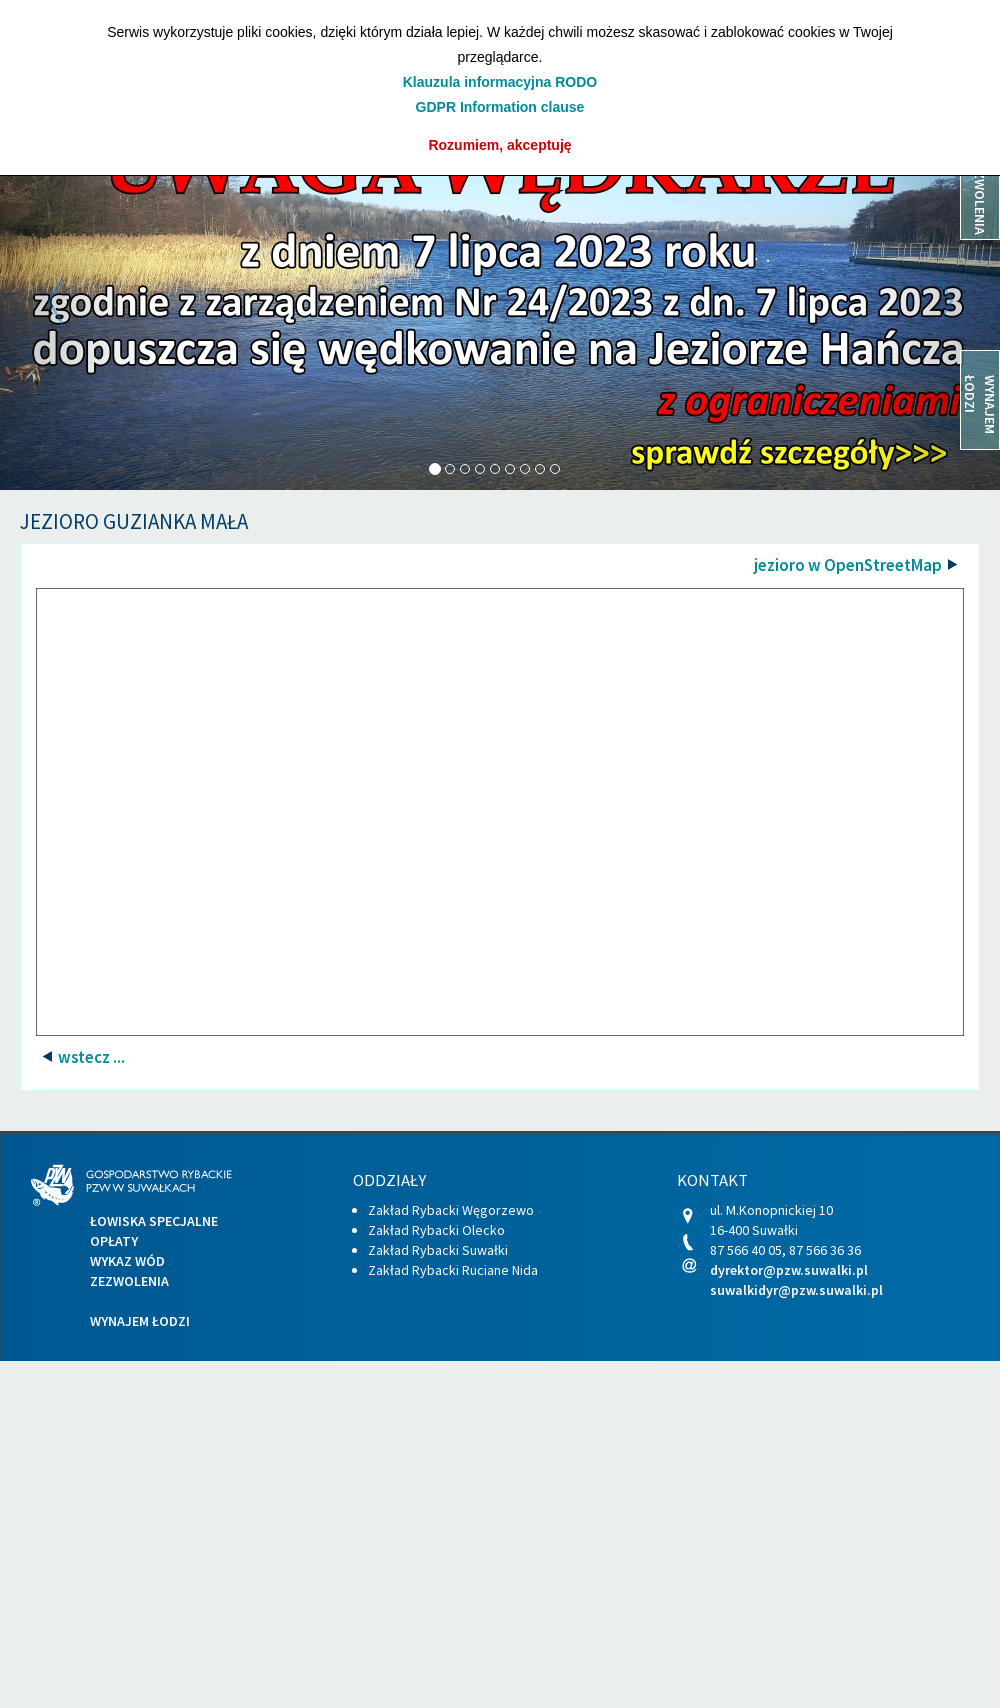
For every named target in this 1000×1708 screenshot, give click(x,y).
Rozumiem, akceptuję (499, 145)
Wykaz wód (127, 1261)
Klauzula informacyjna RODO (500, 82)
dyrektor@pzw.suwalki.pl (789, 1270)
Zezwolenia (129, 1281)
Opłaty (114, 1241)
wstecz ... (90, 1057)
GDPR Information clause (500, 107)
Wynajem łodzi (140, 1321)
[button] (75, 301)
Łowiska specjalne (154, 1221)
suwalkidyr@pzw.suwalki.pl (796, 1290)
